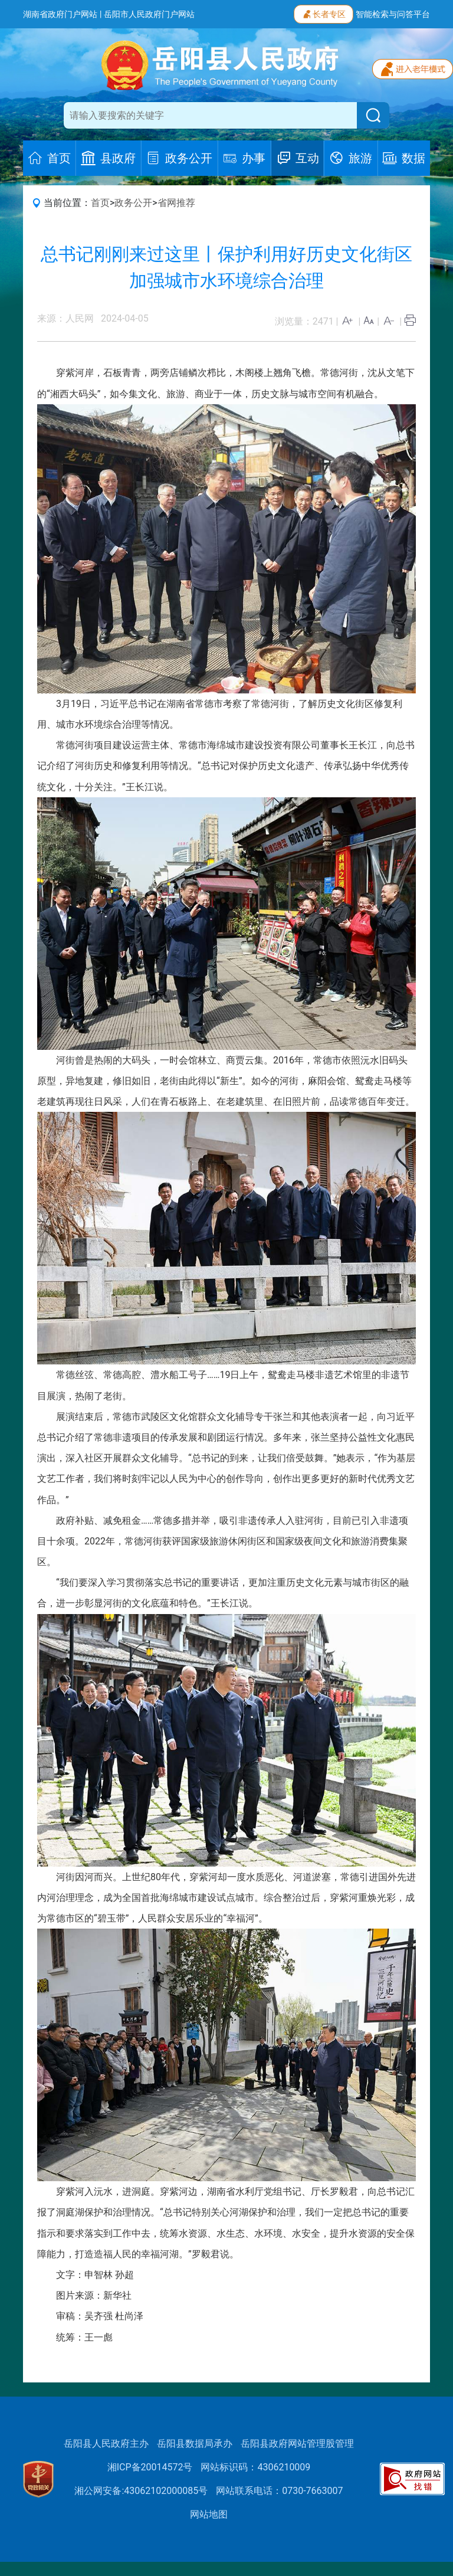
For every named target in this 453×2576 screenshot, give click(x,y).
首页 (100, 202)
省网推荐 (176, 202)
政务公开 (133, 202)
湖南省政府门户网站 (60, 14)
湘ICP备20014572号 (150, 2467)
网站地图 (209, 2514)
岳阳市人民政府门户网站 (149, 14)
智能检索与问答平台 (393, 14)
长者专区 (323, 13)
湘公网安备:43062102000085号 (141, 2490)
